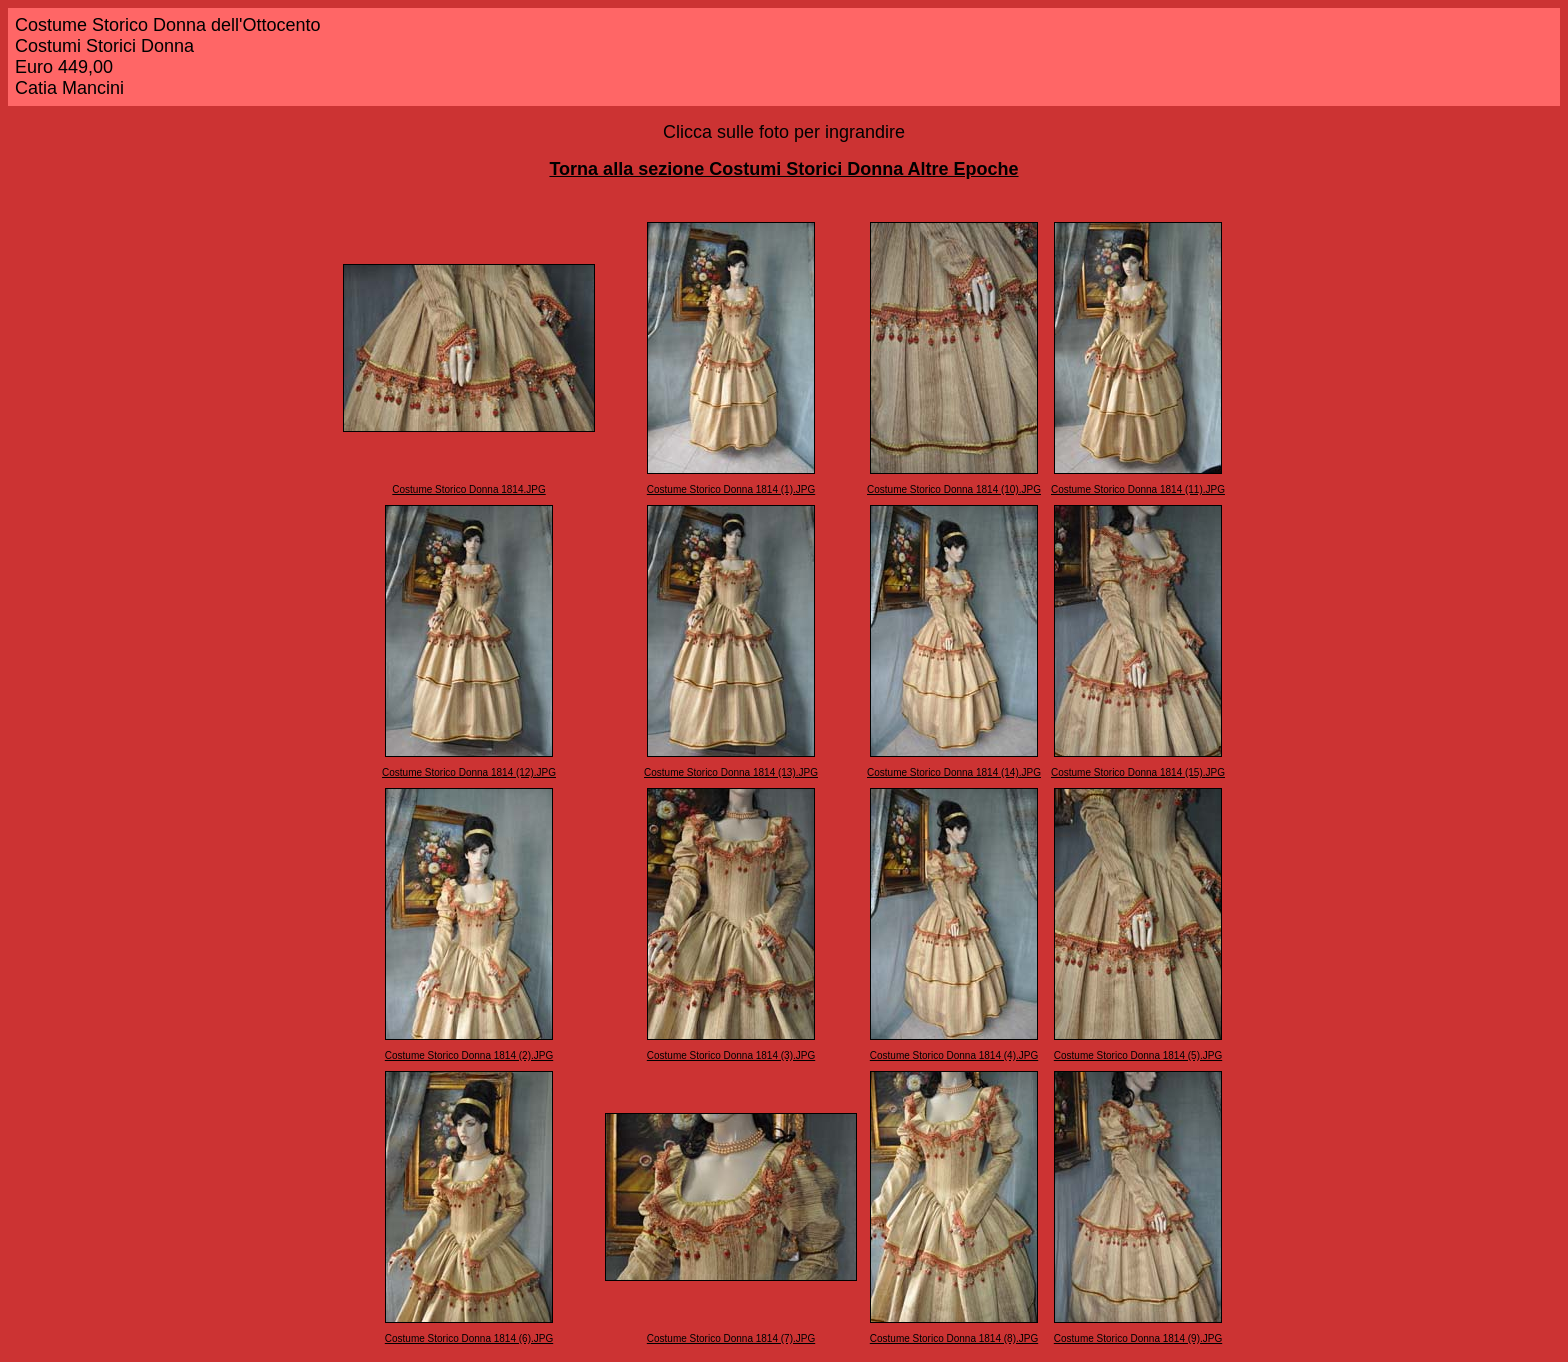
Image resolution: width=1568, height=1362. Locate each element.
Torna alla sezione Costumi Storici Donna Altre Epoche (783, 169)
